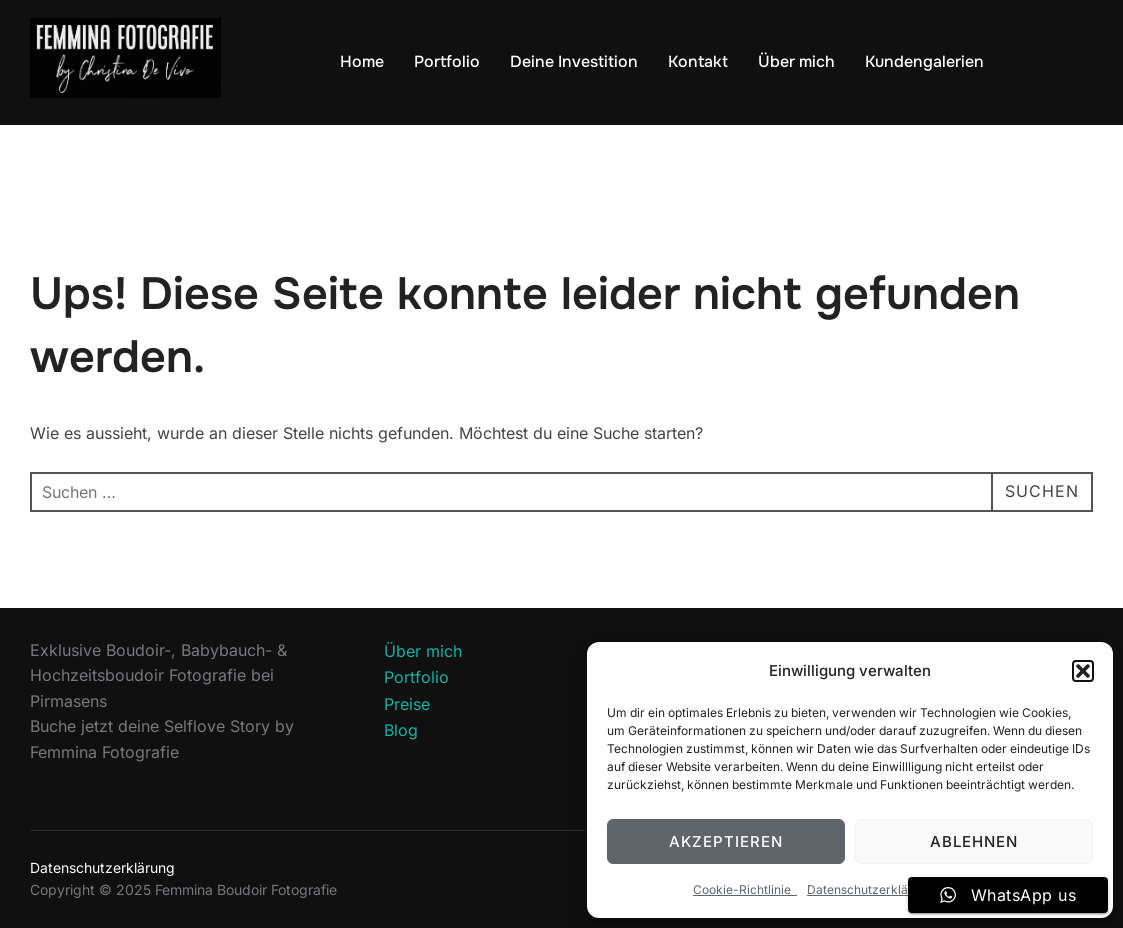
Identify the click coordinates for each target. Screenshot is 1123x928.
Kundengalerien (924, 61)
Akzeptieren (726, 841)
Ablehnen (974, 841)
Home (362, 61)
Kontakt (698, 61)
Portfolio (447, 61)
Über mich (796, 61)
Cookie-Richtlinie (745, 889)
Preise (407, 704)
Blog (401, 730)
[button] (1083, 671)
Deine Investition (574, 61)
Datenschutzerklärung (870, 889)
